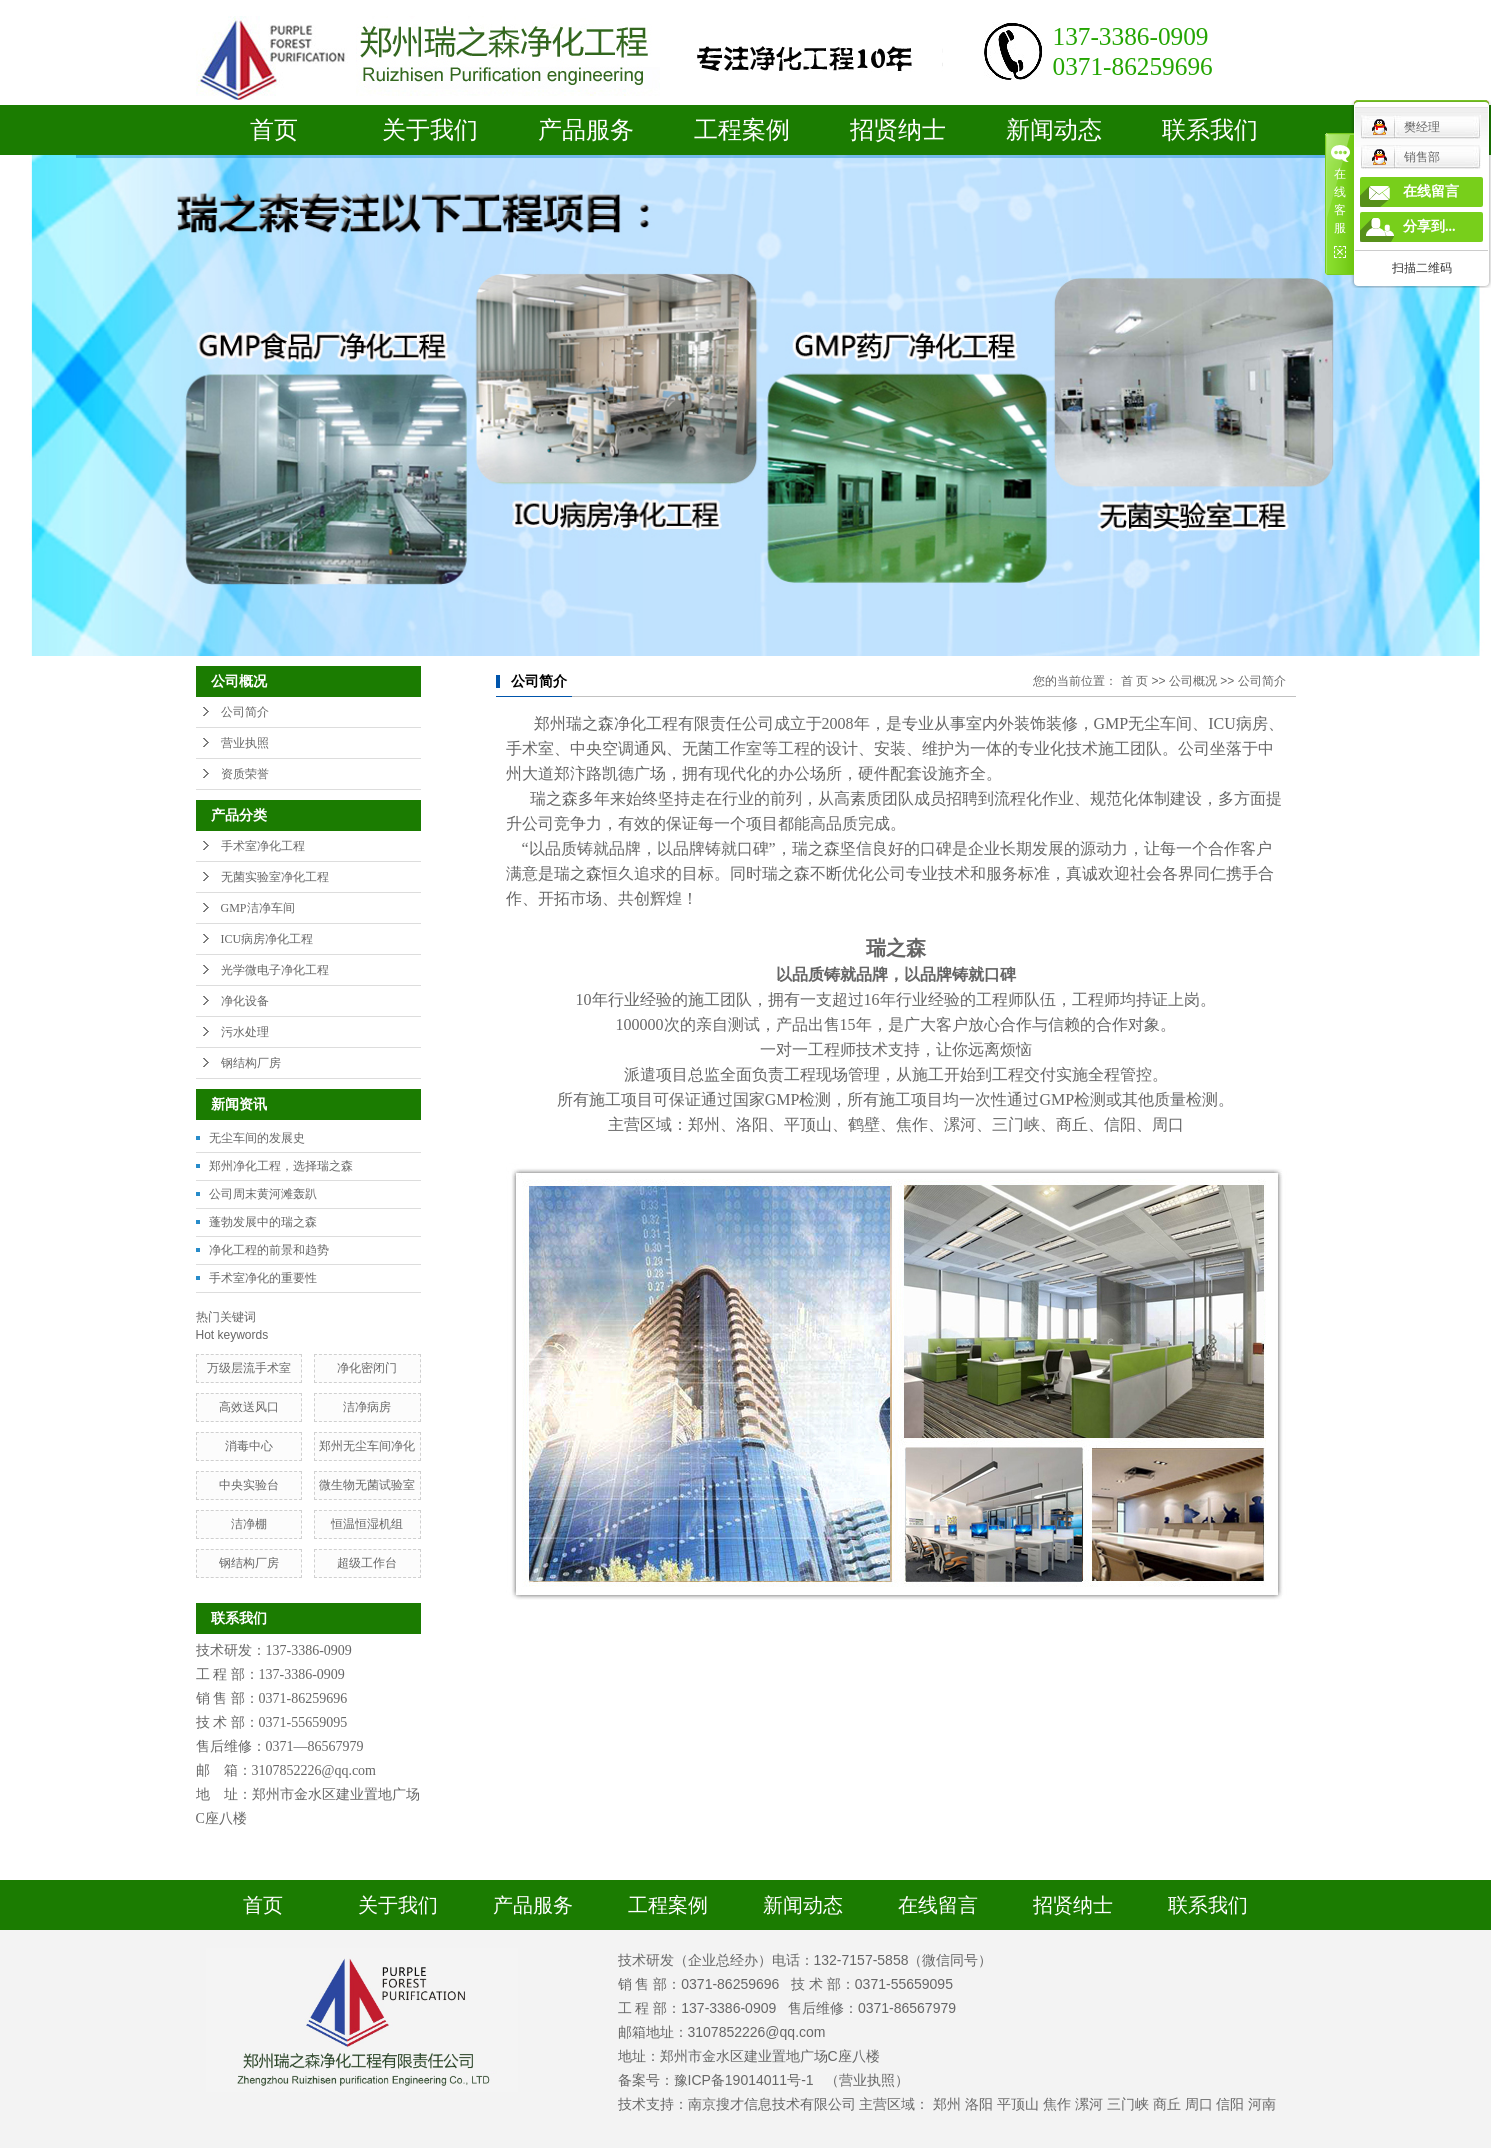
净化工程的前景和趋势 (269, 1250)
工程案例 (742, 130)
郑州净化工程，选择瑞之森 (281, 1166)
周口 (1199, 2104)
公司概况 (1193, 681)
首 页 (1134, 681)
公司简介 (245, 712)
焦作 (1057, 2104)
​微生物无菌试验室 (367, 1485)
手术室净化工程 (263, 846)
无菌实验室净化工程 (275, 877)
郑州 (947, 2104)
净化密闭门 (367, 1368)
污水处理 (245, 1032)
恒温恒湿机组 (367, 1524)
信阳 (1230, 2104)
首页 (274, 130)
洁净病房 (367, 1407)
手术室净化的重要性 (263, 1278)
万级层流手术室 (249, 1368)
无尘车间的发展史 (257, 1138)
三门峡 (1128, 2104)
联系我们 (1210, 130)
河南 (1262, 2104)
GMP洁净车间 (258, 908)
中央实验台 (249, 1485)
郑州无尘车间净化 (367, 1446)
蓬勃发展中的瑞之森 (263, 1222)
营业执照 (245, 743)
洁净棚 (249, 1524)
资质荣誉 (245, 774)
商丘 (1167, 2104)
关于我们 (430, 130)
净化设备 (245, 1001)
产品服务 (586, 130)
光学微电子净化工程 (275, 970)
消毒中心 (249, 1446)
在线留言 (938, 1905)
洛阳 (979, 2104)
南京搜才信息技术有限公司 (772, 2104)
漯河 (1089, 2104)
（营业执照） (867, 2080)
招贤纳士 (898, 130)
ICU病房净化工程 (267, 939)
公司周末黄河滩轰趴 (263, 1194)
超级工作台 (367, 1563)
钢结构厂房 (251, 1063)
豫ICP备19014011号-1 (744, 2080)
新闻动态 (1054, 130)
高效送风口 (249, 1407)
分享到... (1429, 226)
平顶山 (1018, 2104)
